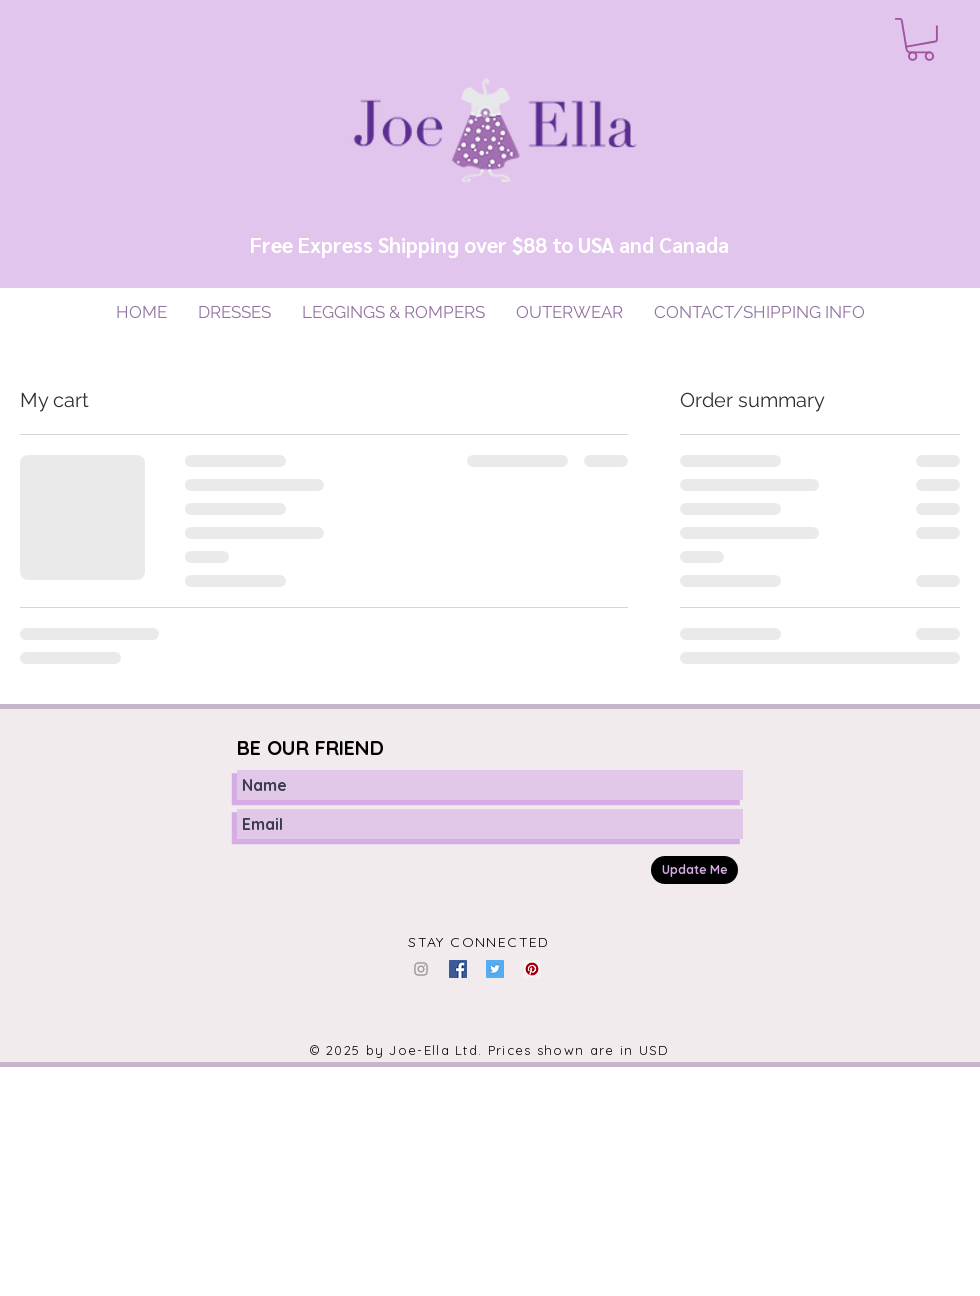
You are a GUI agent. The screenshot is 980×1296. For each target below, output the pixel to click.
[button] (920, 39)
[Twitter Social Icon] (495, 969)
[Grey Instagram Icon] (421, 969)
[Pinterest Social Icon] (532, 969)
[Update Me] (694, 870)
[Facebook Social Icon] (458, 969)
